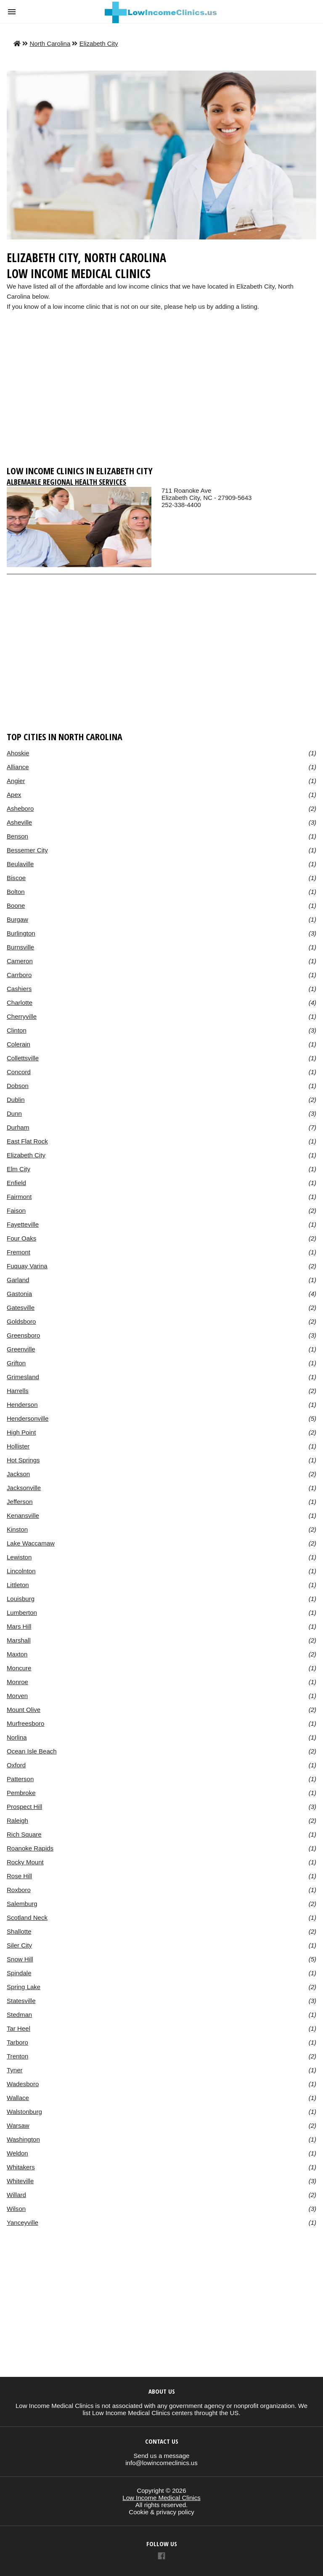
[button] (12, 12)
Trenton (17, 2056)
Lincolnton (21, 1571)
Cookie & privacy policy (161, 2512)
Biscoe (16, 877)
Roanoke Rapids (30, 1848)
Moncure (19, 1668)
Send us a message (162, 2455)
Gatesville (20, 1307)
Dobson (18, 1085)
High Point (21, 1432)
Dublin (16, 1099)
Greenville (21, 1349)
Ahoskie (18, 753)
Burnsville (20, 947)
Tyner (15, 2070)
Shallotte (19, 1931)
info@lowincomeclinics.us (161, 2462)
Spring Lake (23, 1986)
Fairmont (19, 1196)
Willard (16, 2194)
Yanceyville (22, 2222)
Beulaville (20, 863)
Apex (14, 794)
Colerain (18, 1044)
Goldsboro (21, 1321)
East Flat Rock (27, 1141)
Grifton (16, 1363)
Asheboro (20, 808)
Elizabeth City (98, 43)
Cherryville (22, 1016)
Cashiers (19, 988)
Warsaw (18, 2125)
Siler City (19, 1945)
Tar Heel (18, 2028)
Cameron (20, 961)
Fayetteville (23, 1224)
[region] (161, 396)
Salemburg (22, 1903)
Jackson (18, 1473)
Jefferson (20, 1501)
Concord (19, 1071)
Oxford (16, 1765)
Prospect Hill (24, 1806)
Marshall (19, 1640)
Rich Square (24, 1834)
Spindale (19, 1973)
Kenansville (23, 1515)
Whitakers (21, 2167)
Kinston (17, 1529)
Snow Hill (20, 1959)
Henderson (22, 1404)
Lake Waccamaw (31, 1543)
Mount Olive (23, 1709)
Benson (17, 836)
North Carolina (49, 43)
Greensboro (23, 1335)
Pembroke (21, 1792)
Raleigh (17, 1820)
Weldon (17, 2153)
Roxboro (19, 1889)
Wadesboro (23, 2083)
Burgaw (17, 919)
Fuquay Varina (27, 1266)
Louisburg (20, 1598)
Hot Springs (23, 1460)
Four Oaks (21, 1238)
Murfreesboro (25, 1723)
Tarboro (17, 2042)
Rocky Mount (25, 1862)
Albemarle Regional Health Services (66, 482)
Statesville (21, 2000)
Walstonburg (24, 2111)
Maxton (17, 1654)
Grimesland (23, 1376)
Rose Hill (19, 1875)
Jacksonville (24, 1487)
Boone (16, 905)
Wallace (18, 2097)
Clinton (16, 1030)
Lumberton (22, 1612)
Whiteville (20, 2180)
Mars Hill (19, 1626)
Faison (16, 1210)
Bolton (16, 891)
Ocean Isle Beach (32, 1751)
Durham (18, 1127)
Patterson (20, 1778)
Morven (17, 1695)
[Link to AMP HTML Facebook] (161, 2557)
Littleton (18, 1584)
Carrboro (19, 974)
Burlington (21, 933)
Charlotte (19, 1002)
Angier (16, 780)
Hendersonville (27, 1418)
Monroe (17, 1681)
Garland (18, 1279)
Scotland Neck (27, 1917)
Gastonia (19, 1293)
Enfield (16, 1182)
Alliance (18, 766)
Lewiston (19, 1557)
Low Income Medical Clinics (161, 2497)
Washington (23, 2139)
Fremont (18, 1252)
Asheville (19, 822)
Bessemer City (27, 850)
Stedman (19, 2014)
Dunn (14, 1113)
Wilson (16, 2208)
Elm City (18, 1168)
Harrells (18, 1390)
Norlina (17, 1737)
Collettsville (23, 1058)
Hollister (18, 1446)
